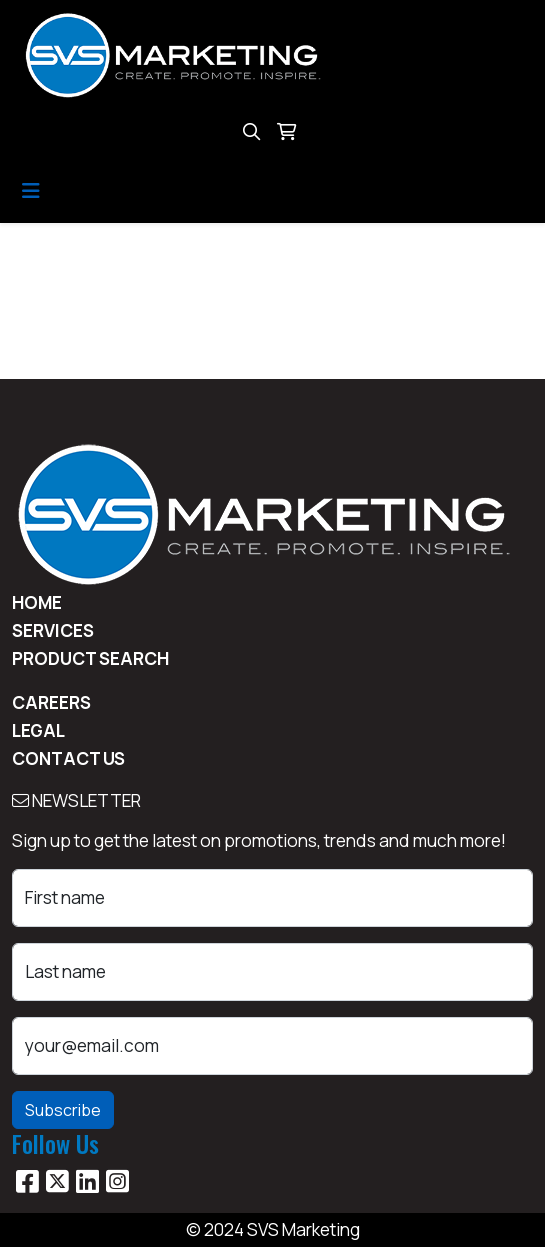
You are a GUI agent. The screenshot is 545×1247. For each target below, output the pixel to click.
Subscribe (63, 1110)
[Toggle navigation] (31, 191)
